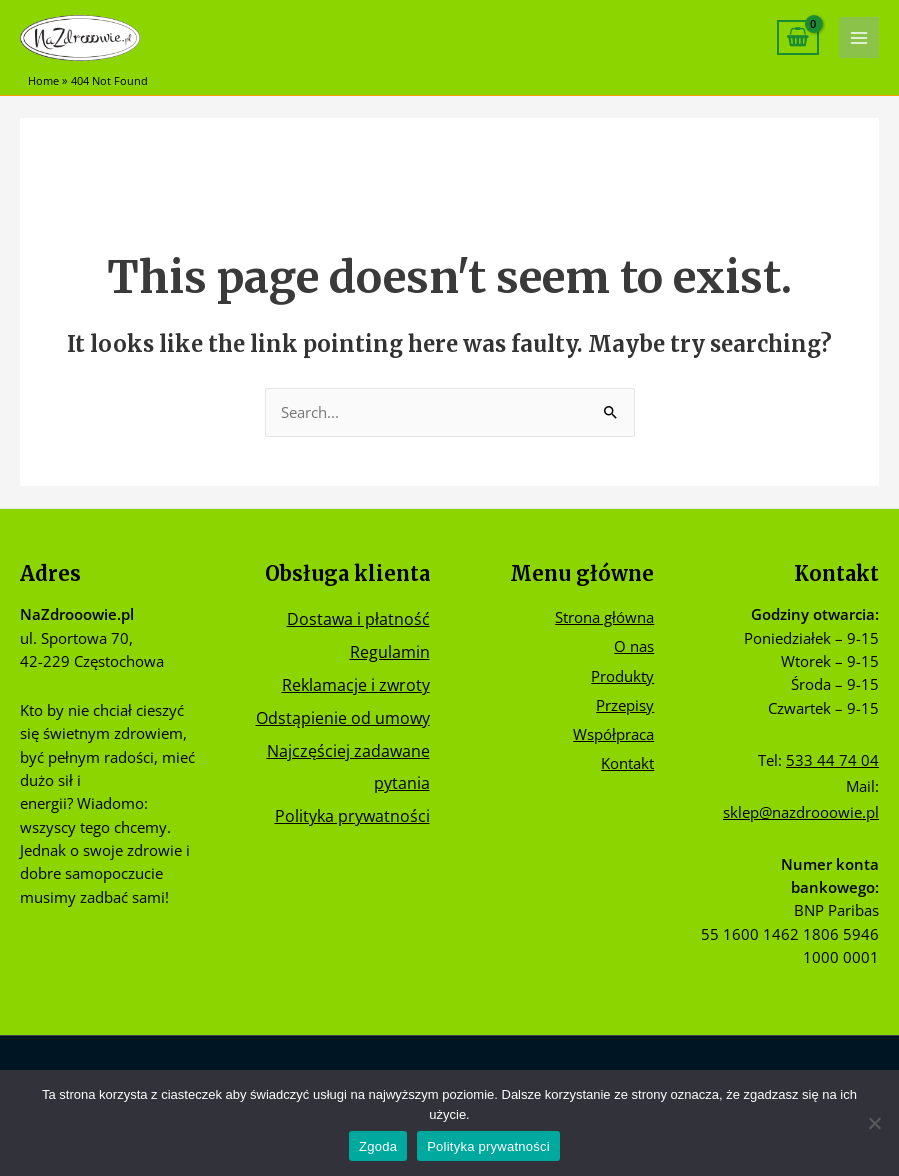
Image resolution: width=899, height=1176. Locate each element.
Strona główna (604, 617)
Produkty (622, 676)
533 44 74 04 (832, 760)
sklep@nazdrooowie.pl (801, 812)
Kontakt (627, 763)
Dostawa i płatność (358, 618)
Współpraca (613, 734)
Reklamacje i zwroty (356, 684)
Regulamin (390, 651)
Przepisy (625, 705)
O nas (634, 646)
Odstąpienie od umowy (343, 717)
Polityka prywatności (352, 815)
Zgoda (378, 1146)
